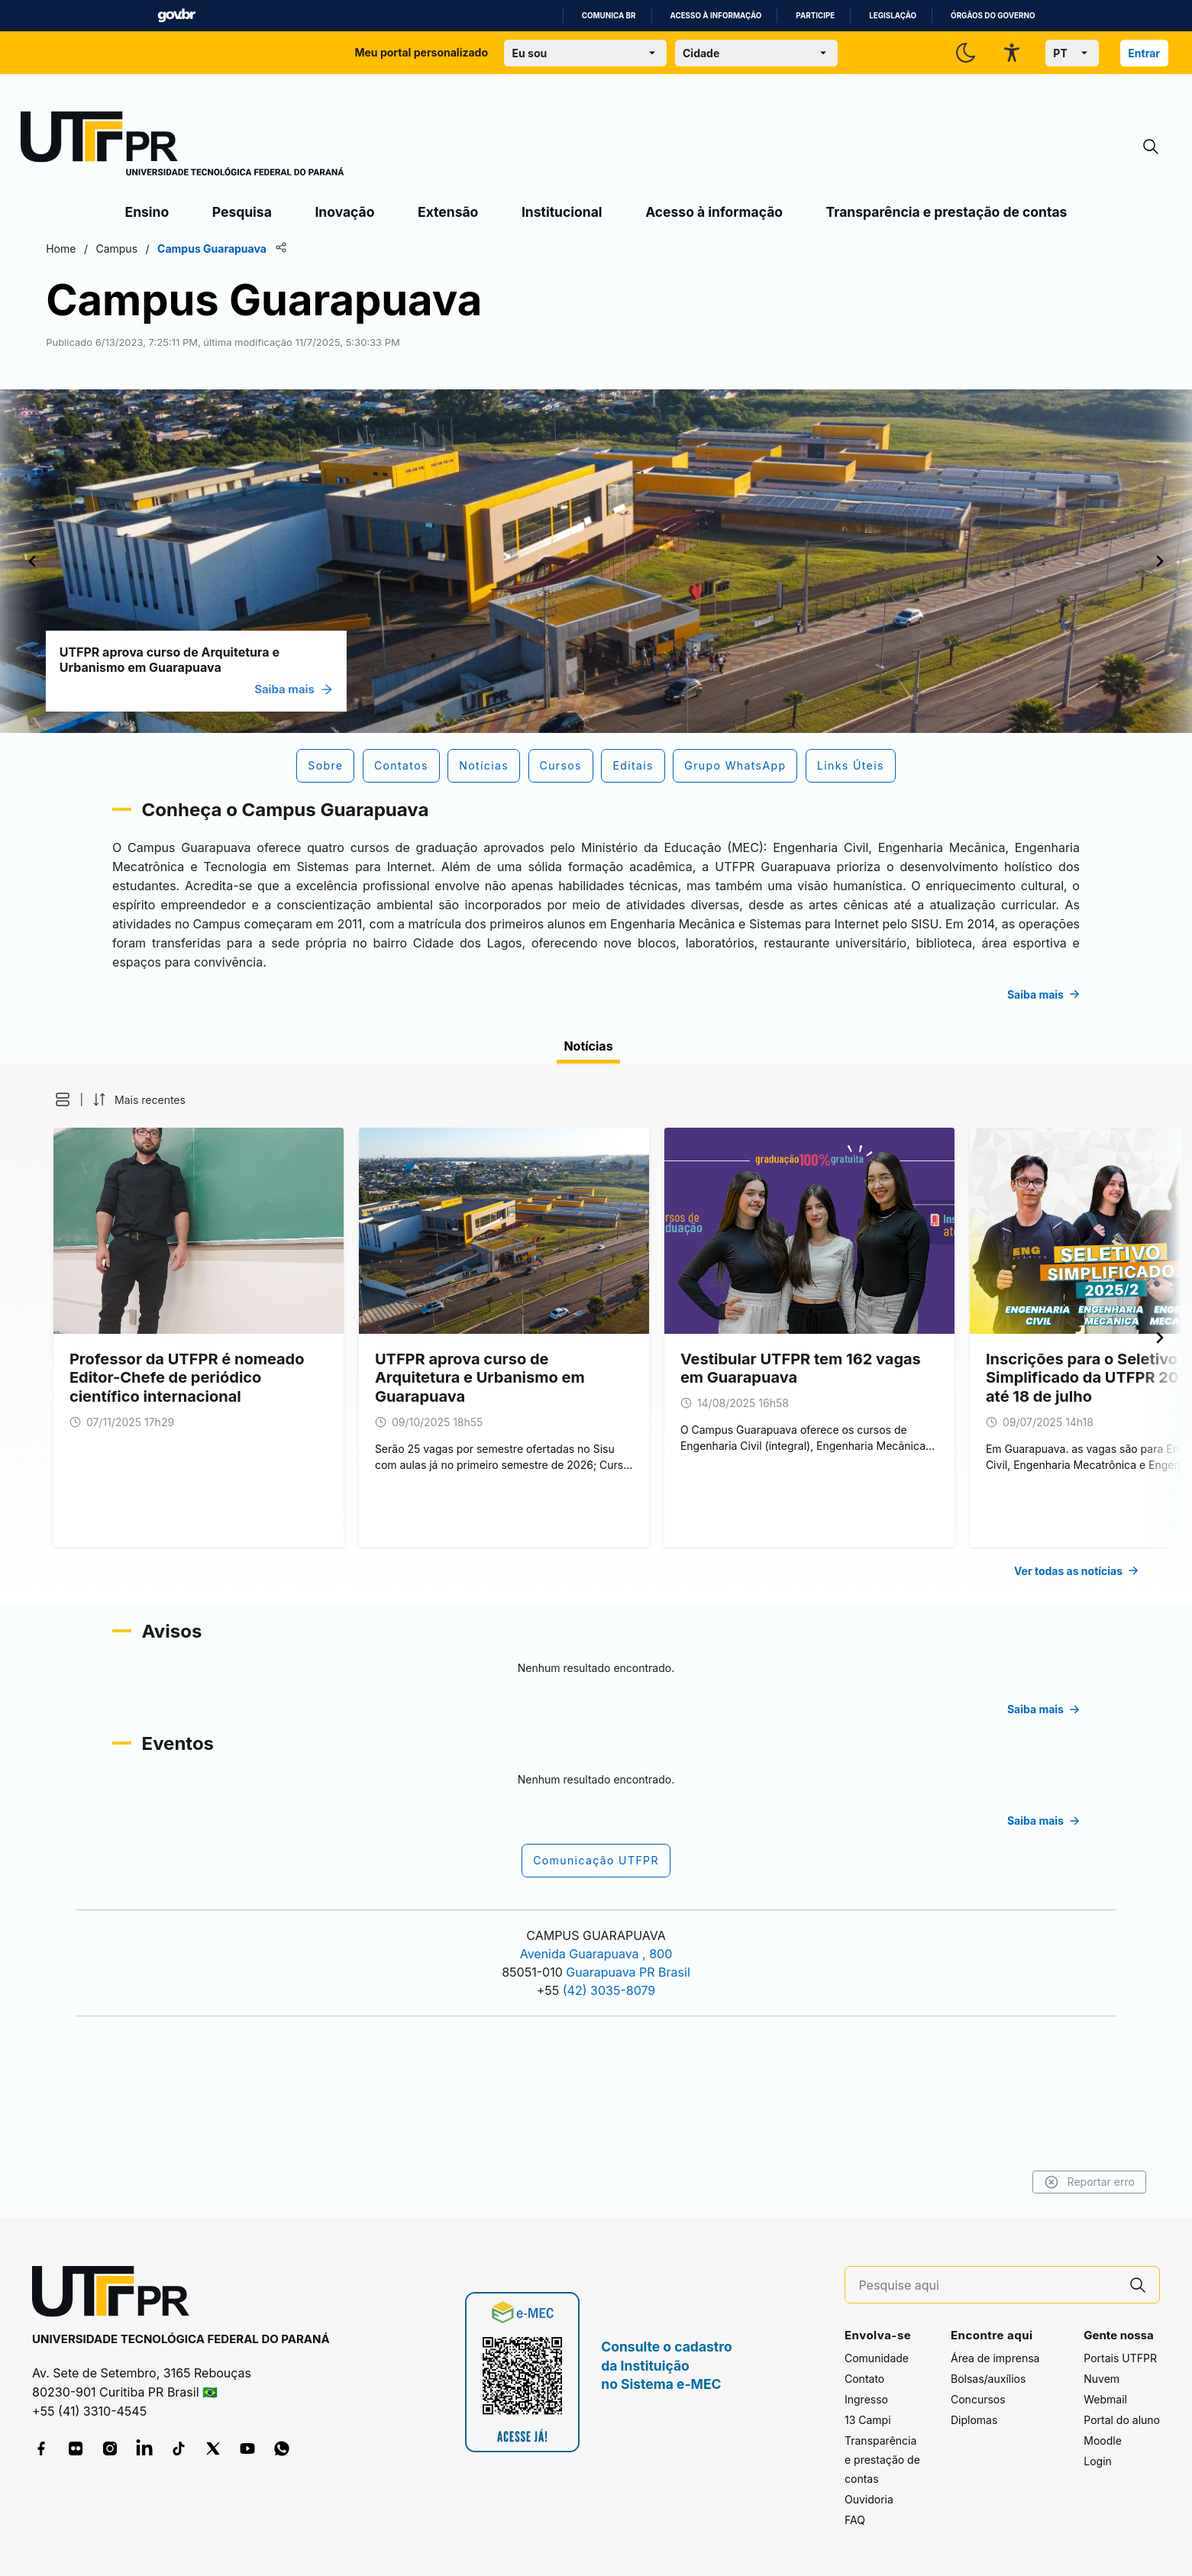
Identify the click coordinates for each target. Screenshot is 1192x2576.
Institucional (562, 212)
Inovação (344, 212)
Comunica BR (609, 15)
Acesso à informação (716, 15)
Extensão (448, 212)
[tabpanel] (596, 1429)
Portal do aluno (1122, 2420)
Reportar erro (1009, 2182)
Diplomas (974, 2420)
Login (1098, 2461)
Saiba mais (374, 689)
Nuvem (1101, 2379)
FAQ (855, 2520)
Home (142, 248)
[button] (136, 1195)
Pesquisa (242, 212)
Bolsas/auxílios (988, 2379)
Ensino (147, 212)
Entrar (1144, 53)
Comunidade (877, 2358)
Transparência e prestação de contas (947, 212)
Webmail (1105, 2400)
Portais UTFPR (1120, 2358)
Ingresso (866, 2400)
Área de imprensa (995, 2358)
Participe (815, 15)
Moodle (1103, 2441)
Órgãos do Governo (993, 15)
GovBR (176, 15)
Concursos (978, 2400)
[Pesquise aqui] (987, 2285)
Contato (864, 2379)
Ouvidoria (869, 2500)
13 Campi (868, 2420)
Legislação (892, 15)
